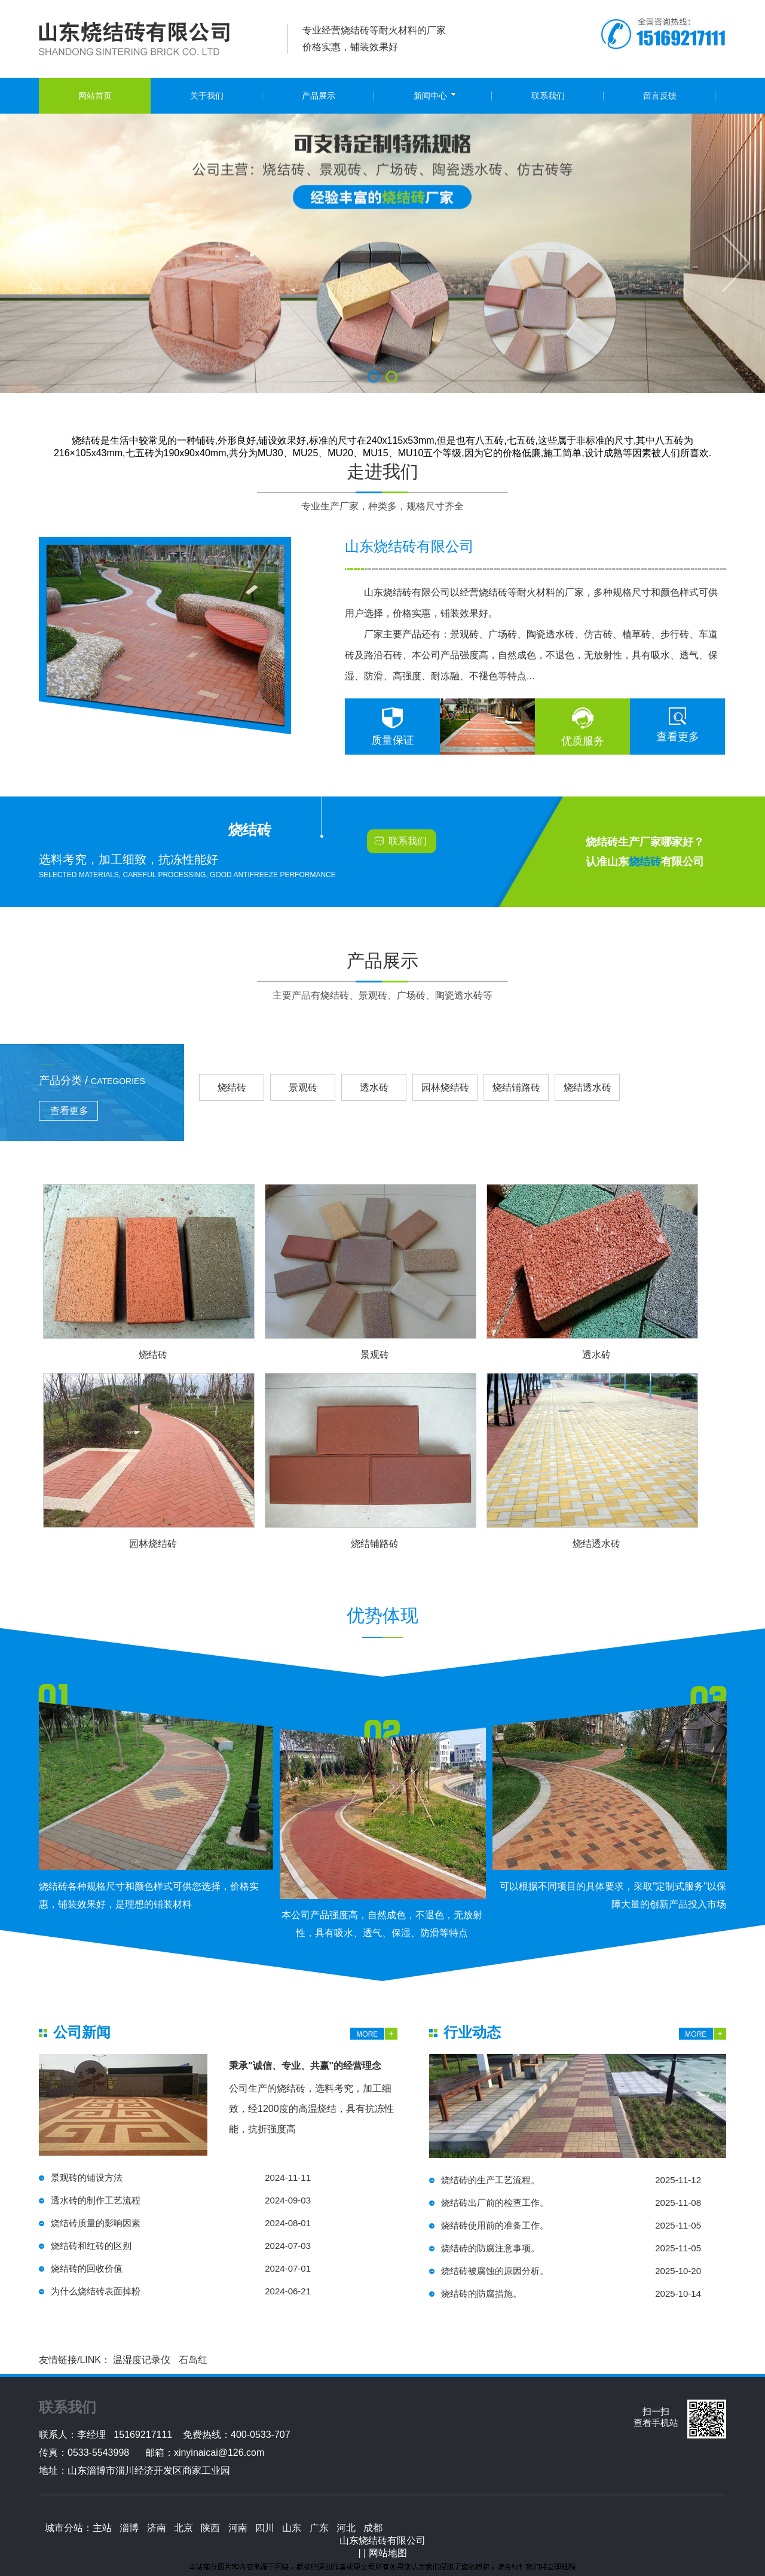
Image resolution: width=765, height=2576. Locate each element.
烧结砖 (232, 1087)
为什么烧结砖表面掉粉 (181, 2291)
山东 (291, 2528)
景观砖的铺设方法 (181, 2177)
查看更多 (677, 737)
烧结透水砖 (587, 1087)
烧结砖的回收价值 (181, 2268)
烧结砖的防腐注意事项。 (571, 2248)
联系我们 (407, 841)
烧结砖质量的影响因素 (181, 2223)
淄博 (129, 2528)
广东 (319, 2528)
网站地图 (388, 2553)
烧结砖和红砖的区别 (181, 2246)
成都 (372, 2528)
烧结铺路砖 (516, 1087)
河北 (346, 2528)
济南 (156, 2528)
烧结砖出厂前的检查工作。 (571, 2203)
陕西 (210, 2528)
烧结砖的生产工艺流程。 (571, 2180)
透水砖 (374, 1087)
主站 (102, 2528)
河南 (237, 2528)
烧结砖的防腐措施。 (571, 2293)
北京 (183, 2528)
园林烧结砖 (445, 1087)
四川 (264, 2528)
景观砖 (303, 1087)
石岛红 (193, 2360)
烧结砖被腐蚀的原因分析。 (571, 2271)
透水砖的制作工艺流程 (181, 2200)
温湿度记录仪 (141, 2360)
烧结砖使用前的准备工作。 (571, 2225)
